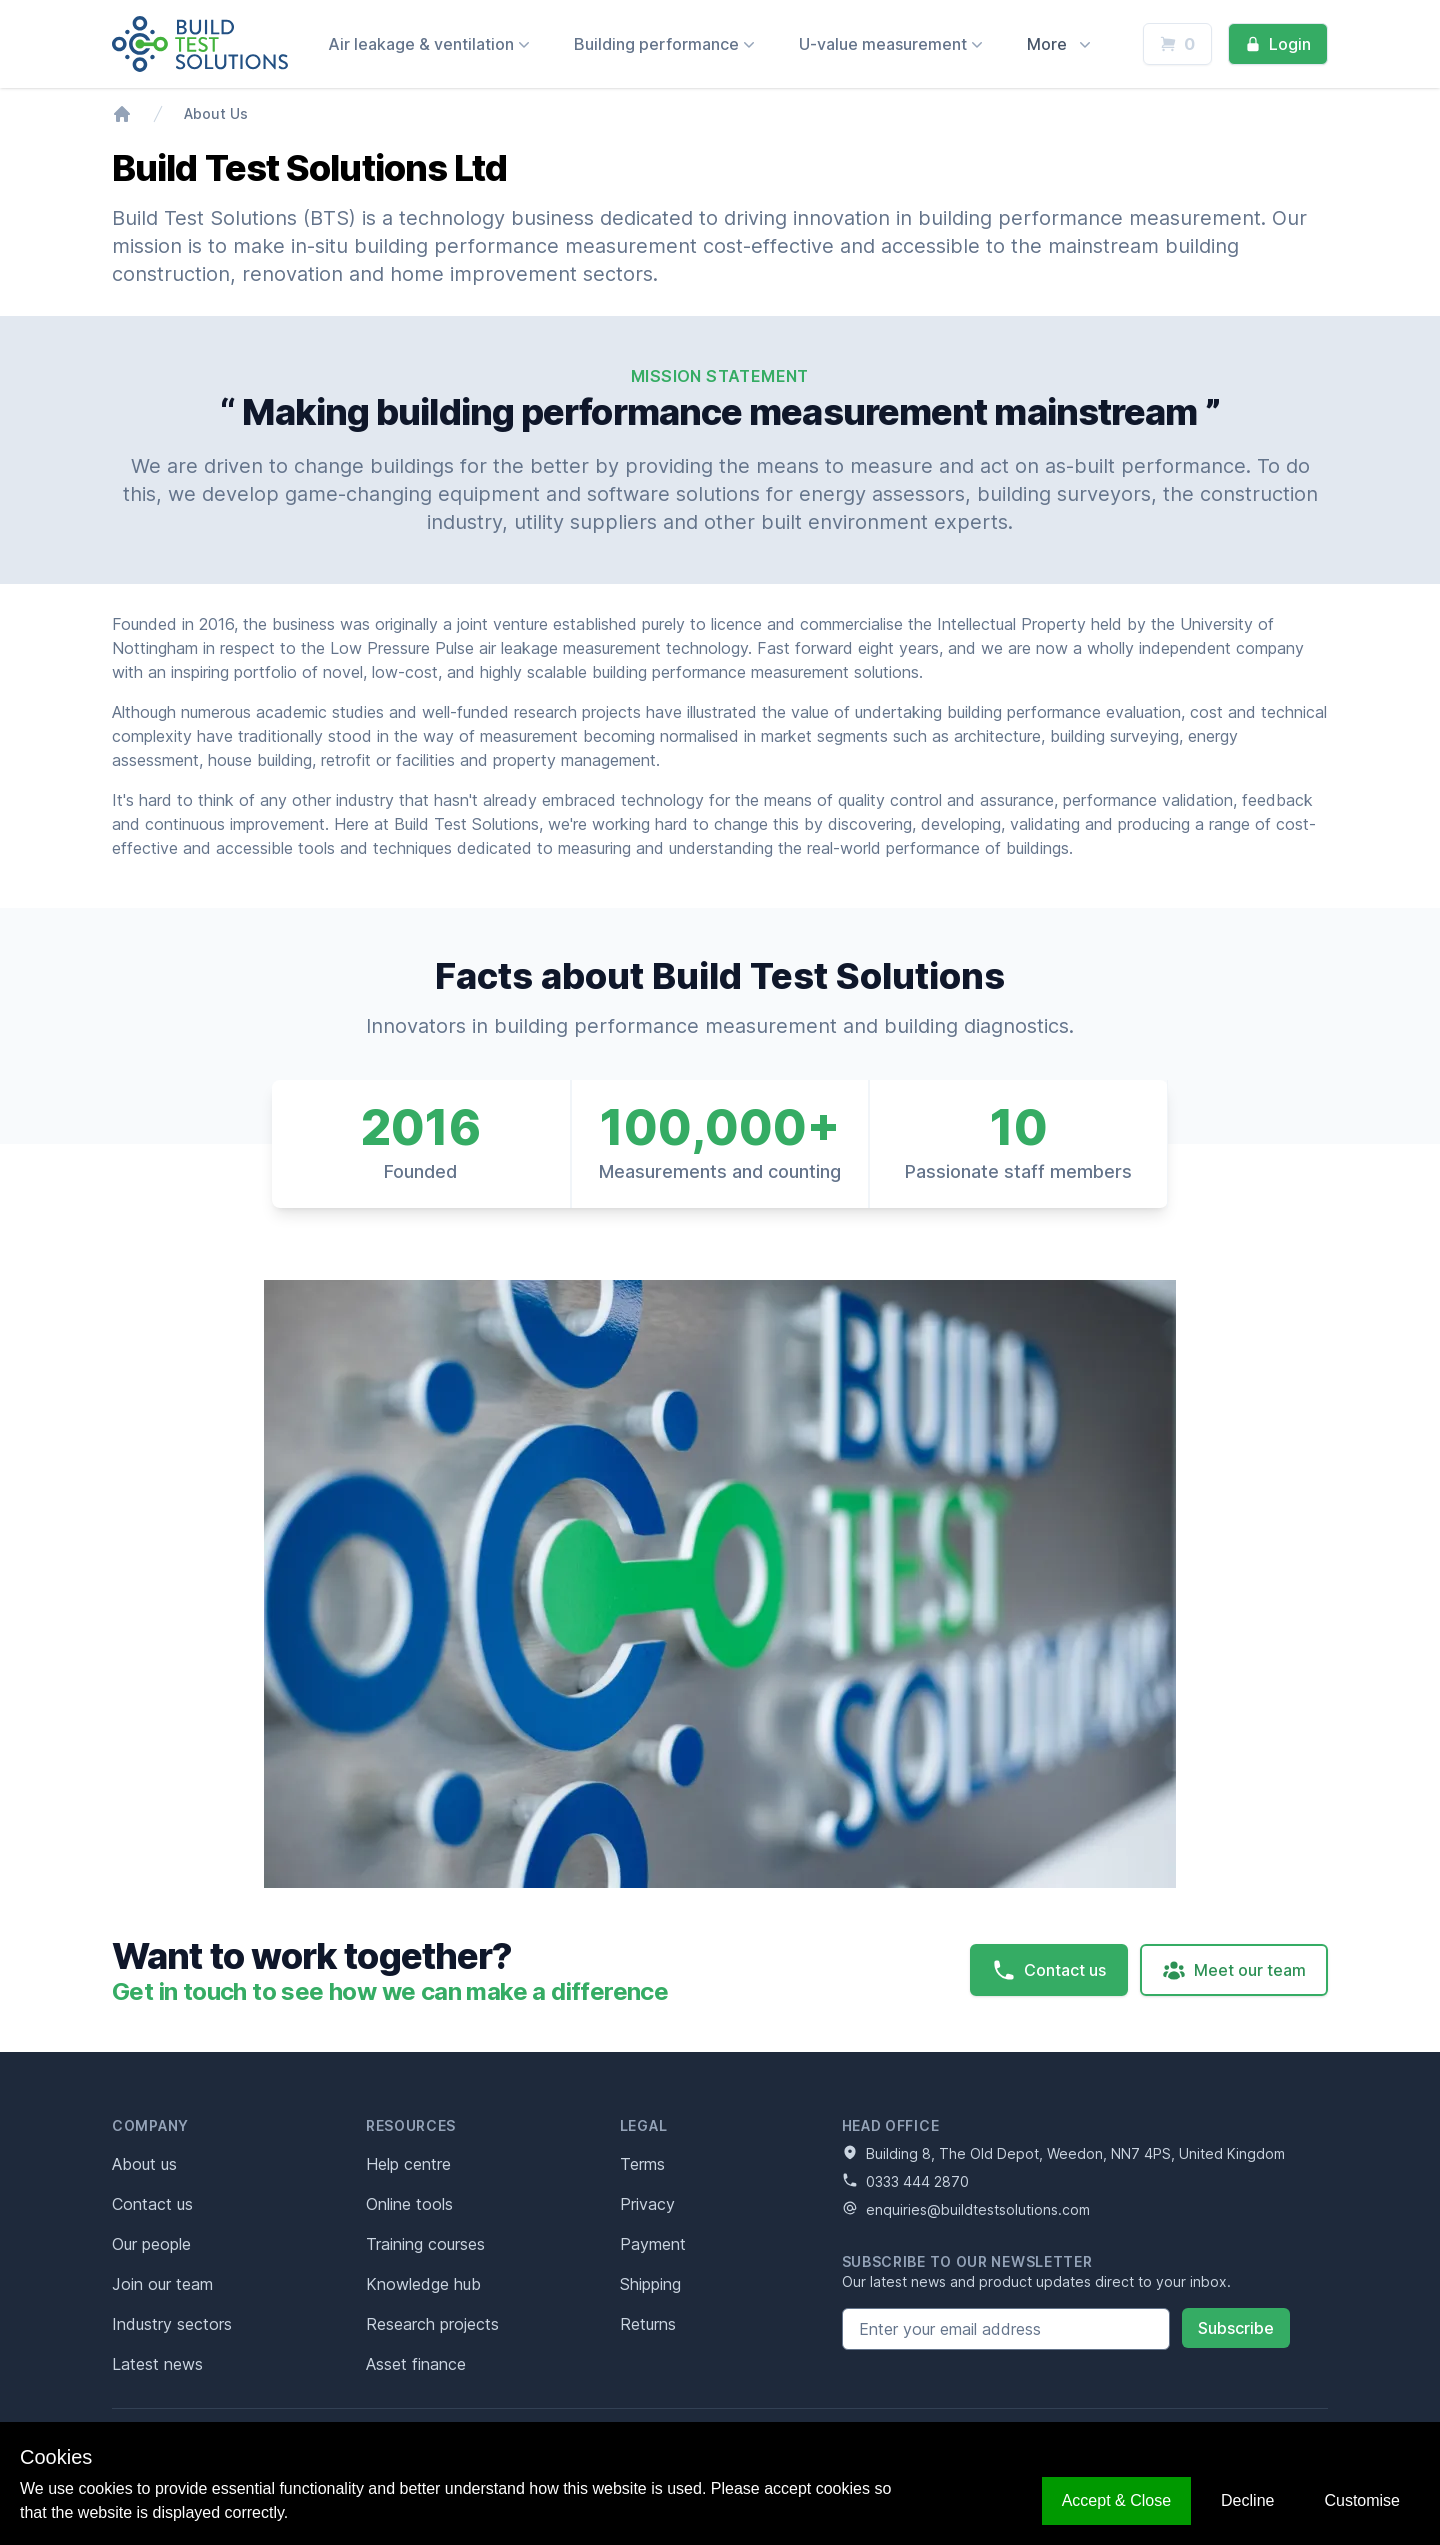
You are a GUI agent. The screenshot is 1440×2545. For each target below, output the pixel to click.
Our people (151, 2244)
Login (1278, 44)
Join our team (162, 2284)
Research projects (432, 2324)
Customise (1362, 2500)
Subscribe (1236, 2328)
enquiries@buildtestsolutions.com (966, 2209)
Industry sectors (172, 2324)
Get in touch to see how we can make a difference (390, 1991)
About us (144, 2164)
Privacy (647, 2204)
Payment (653, 2244)
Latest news (157, 2364)
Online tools (409, 2204)
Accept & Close (1116, 2500)
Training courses (425, 2244)
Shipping (650, 2284)
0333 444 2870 (905, 2181)
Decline (1247, 2500)
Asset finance (416, 2364)
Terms (642, 2164)
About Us (216, 113)
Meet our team (1234, 1970)
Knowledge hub (423, 2284)
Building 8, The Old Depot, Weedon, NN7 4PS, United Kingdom (1063, 2153)
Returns (648, 2324)
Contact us (1049, 1970)
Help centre (408, 2164)
